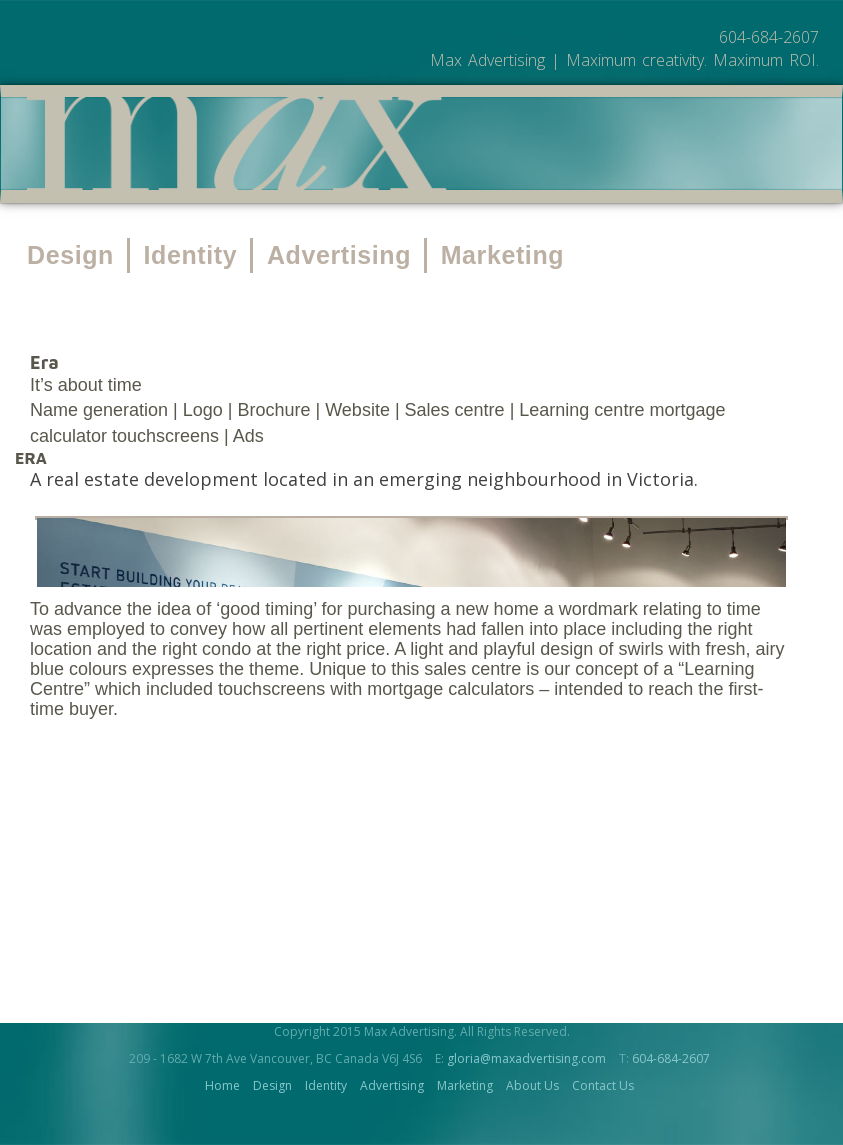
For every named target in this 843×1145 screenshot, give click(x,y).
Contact (778, 194)
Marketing (502, 275)
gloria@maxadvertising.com (526, 1079)
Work (570, 194)
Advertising (339, 275)
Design (70, 275)
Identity (191, 275)
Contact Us (603, 1106)
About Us (667, 194)
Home (222, 1106)
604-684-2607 (671, 1079)
